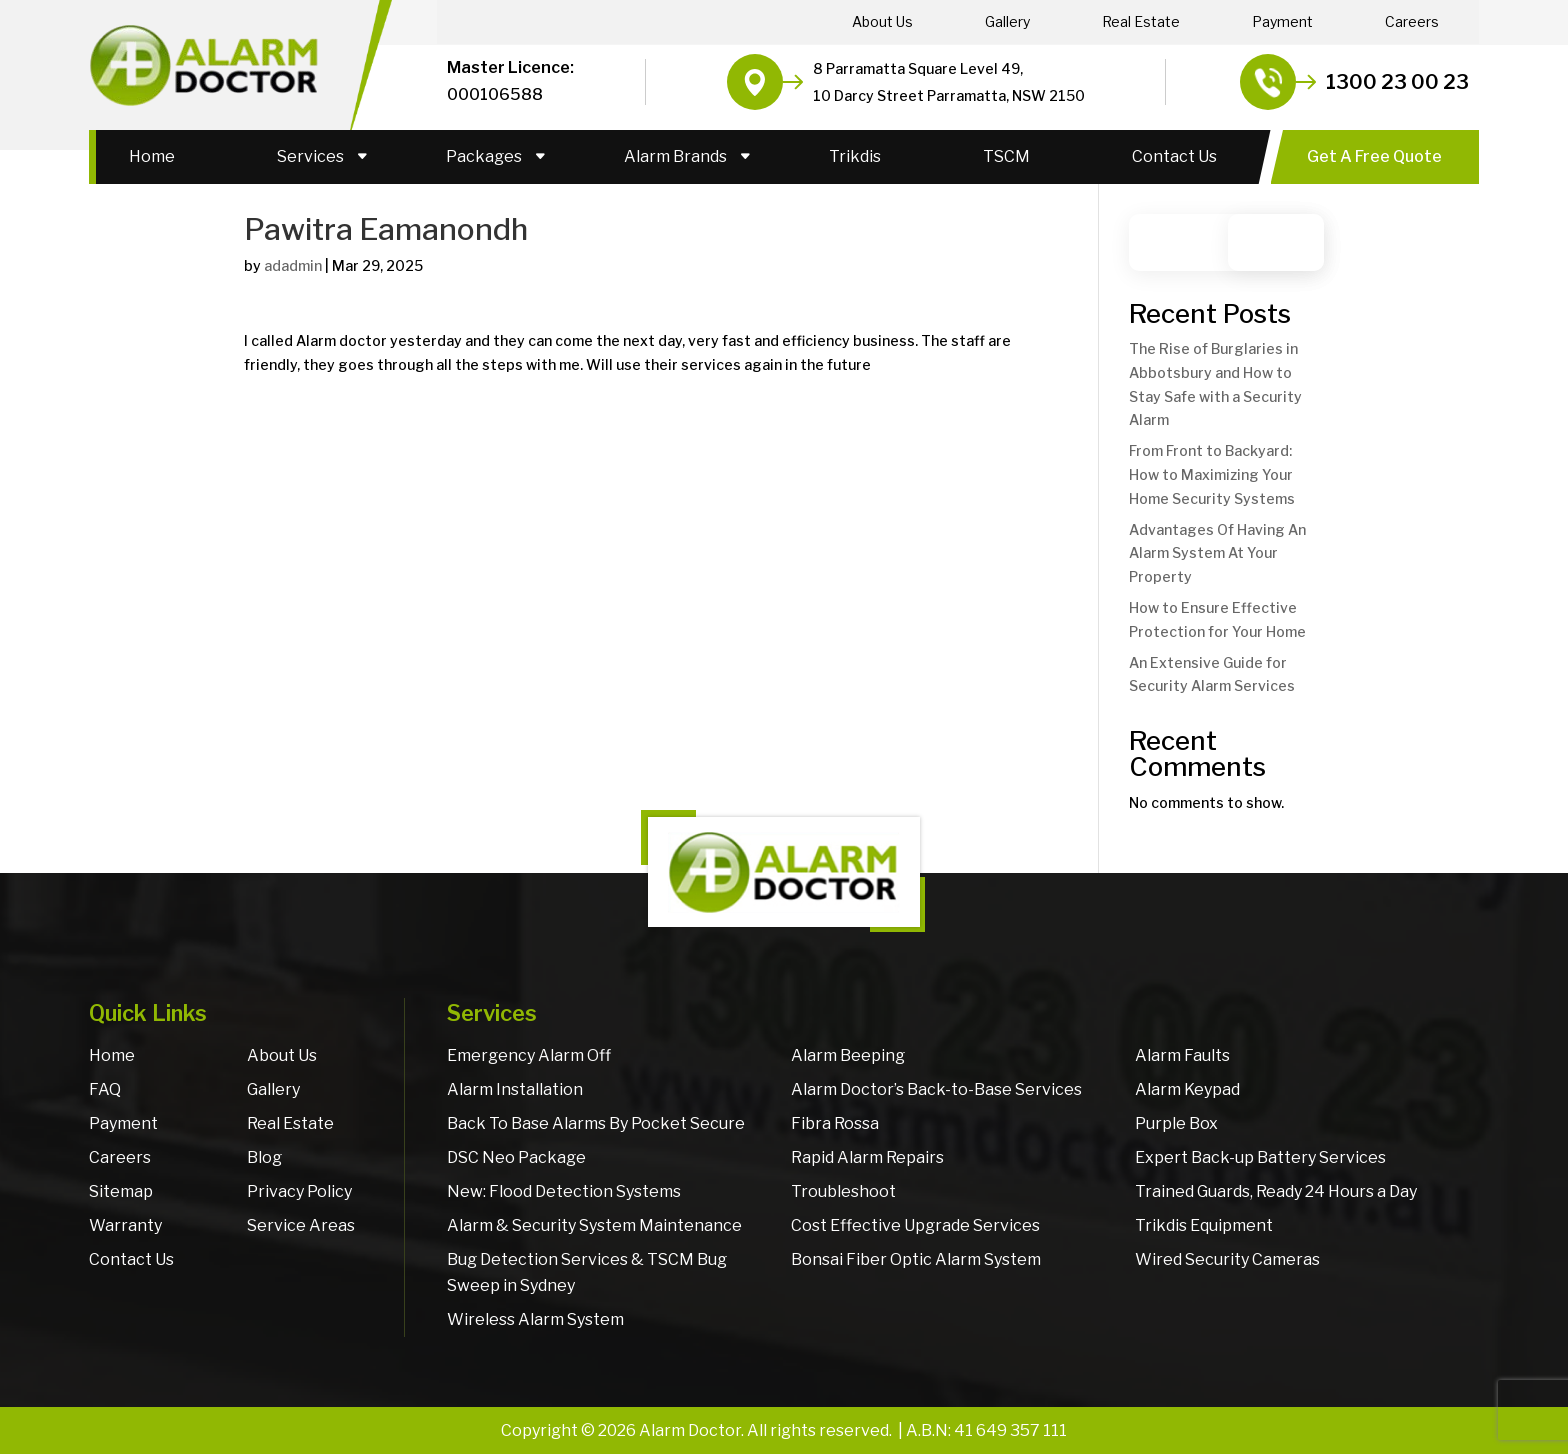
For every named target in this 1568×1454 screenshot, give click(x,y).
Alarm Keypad (1187, 1089)
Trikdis (855, 156)
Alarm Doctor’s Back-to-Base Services (936, 1089)
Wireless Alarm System (535, 1319)
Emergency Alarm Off (529, 1055)
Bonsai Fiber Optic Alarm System (916, 1259)
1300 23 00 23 (1397, 82)
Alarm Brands (675, 156)
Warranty (125, 1225)
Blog (264, 1157)
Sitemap (121, 1191)
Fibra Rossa (835, 1123)
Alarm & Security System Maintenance (594, 1225)
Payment (1282, 22)
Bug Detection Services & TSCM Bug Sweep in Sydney (587, 1272)
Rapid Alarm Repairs (867, 1157)
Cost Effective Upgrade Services (915, 1225)
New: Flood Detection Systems (564, 1191)
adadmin (293, 265)
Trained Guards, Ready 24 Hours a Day (1276, 1191)
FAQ (105, 1089)
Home (152, 156)
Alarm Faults (1182, 1055)
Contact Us (1174, 156)
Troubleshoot (843, 1191)
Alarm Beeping (848, 1055)
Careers (1412, 22)
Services (310, 156)
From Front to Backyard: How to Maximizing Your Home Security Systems (1212, 474)
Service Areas (301, 1225)
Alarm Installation (515, 1089)
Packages (484, 156)
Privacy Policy (299, 1191)
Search (1285, 242)
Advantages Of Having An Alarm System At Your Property (1217, 553)
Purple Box (1176, 1123)
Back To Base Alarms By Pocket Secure (596, 1123)
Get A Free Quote (1374, 156)
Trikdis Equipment (1204, 1225)
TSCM (1006, 156)
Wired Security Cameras (1227, 1259)
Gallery (1007, 22)
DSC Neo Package (516, 1157)
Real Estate (1141, 22)
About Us (882, 22)
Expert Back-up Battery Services (1260, 1157)
